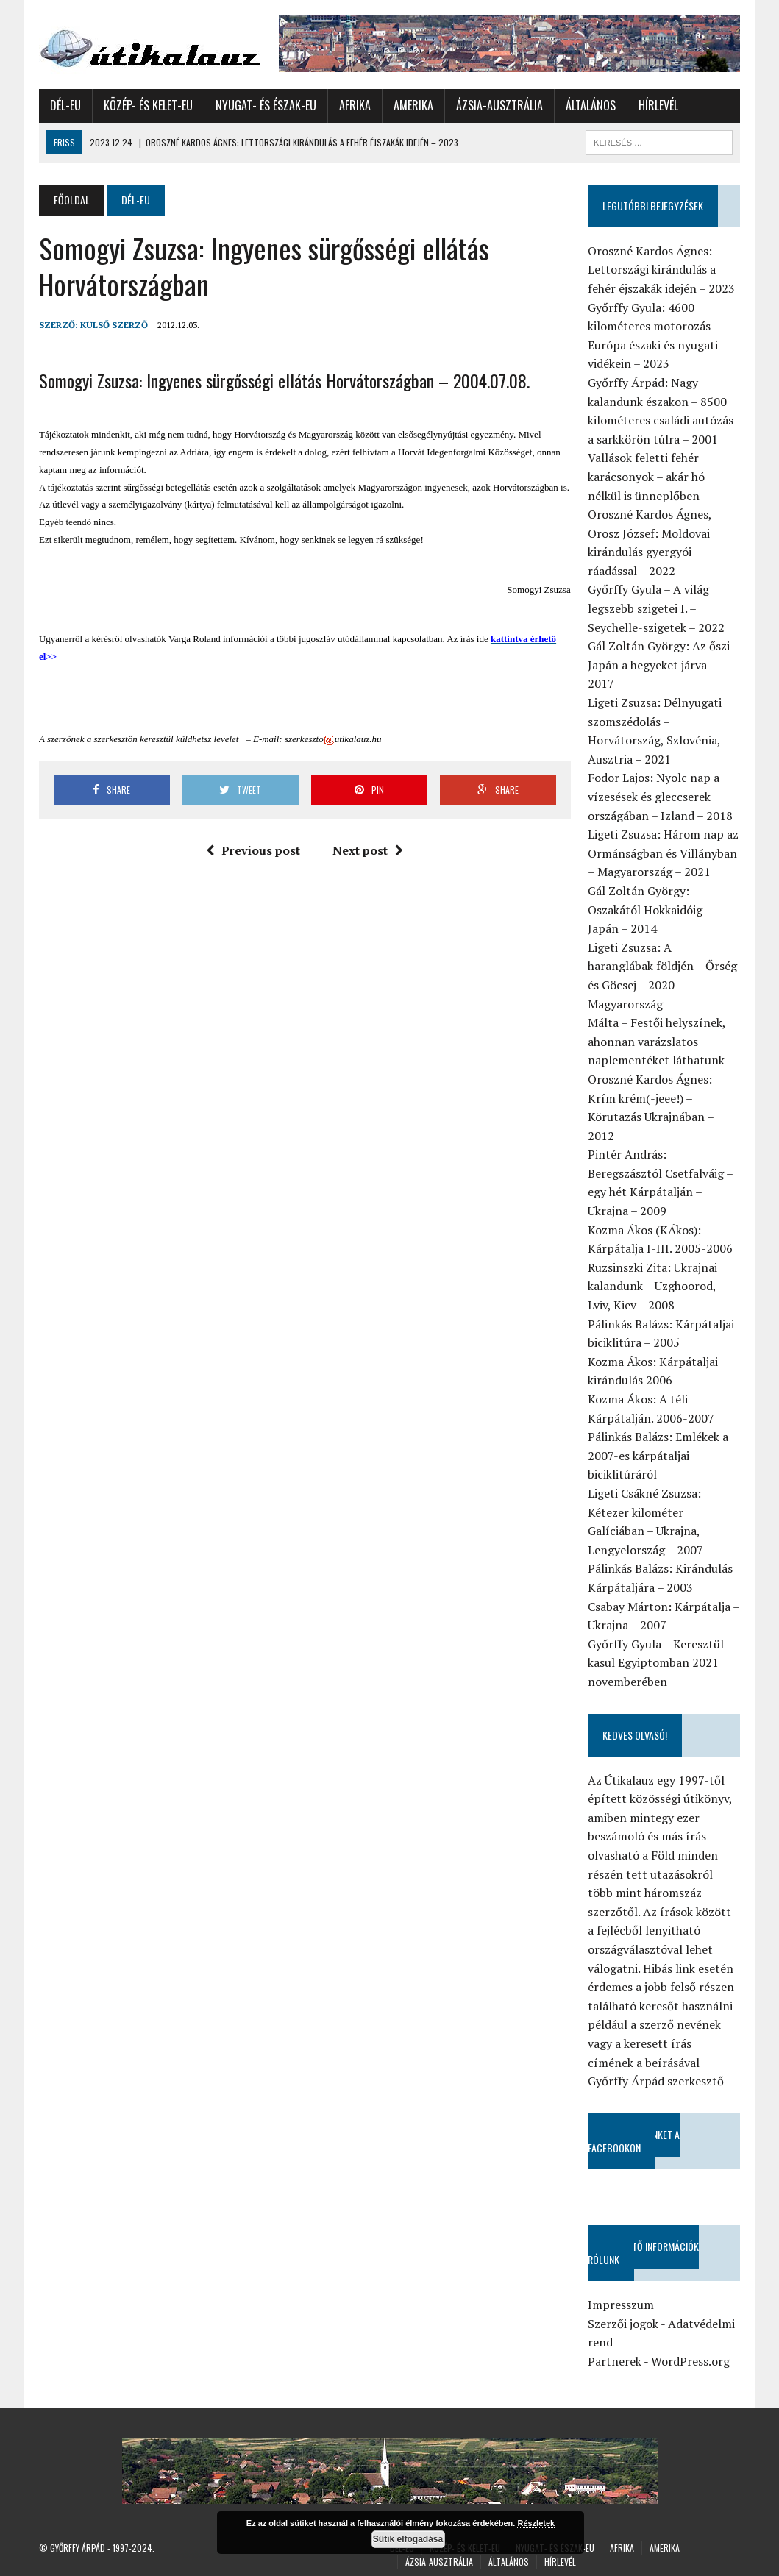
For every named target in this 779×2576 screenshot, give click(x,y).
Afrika (355, 105)
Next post (367, 850)
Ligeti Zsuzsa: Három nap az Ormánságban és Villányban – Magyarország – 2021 (663, 853)
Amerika (413, 105)
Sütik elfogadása (408, 2539)
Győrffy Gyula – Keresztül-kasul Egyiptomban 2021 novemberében (658, 1663)
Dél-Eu (65, 105)
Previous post (253, 850)
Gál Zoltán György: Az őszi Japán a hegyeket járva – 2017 (659, 664)
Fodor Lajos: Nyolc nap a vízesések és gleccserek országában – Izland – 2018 (660, 796)
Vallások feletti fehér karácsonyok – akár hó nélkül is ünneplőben (646, 476)
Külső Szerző (114, 324)
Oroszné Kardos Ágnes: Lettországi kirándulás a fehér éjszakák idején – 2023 (661, 269)
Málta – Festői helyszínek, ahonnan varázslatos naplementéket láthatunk (656, 1041)
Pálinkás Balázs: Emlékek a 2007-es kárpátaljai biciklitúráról (658, 1455)
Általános (591, 105)
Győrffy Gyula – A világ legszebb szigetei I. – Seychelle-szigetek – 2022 (656, 608)
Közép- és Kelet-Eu (148, 105)
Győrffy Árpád (77, 2547)
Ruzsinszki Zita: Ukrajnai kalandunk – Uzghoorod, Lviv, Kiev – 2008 (652, 1286)
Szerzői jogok (623, 2324)
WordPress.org (690, 2361)
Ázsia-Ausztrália (499, 105)
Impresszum (621, 2304)
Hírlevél (658, 105)
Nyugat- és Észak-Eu (266, 105)
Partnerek (614, 2361)
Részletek (536, 2523)
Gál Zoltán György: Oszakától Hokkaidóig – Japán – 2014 (649, 909)
